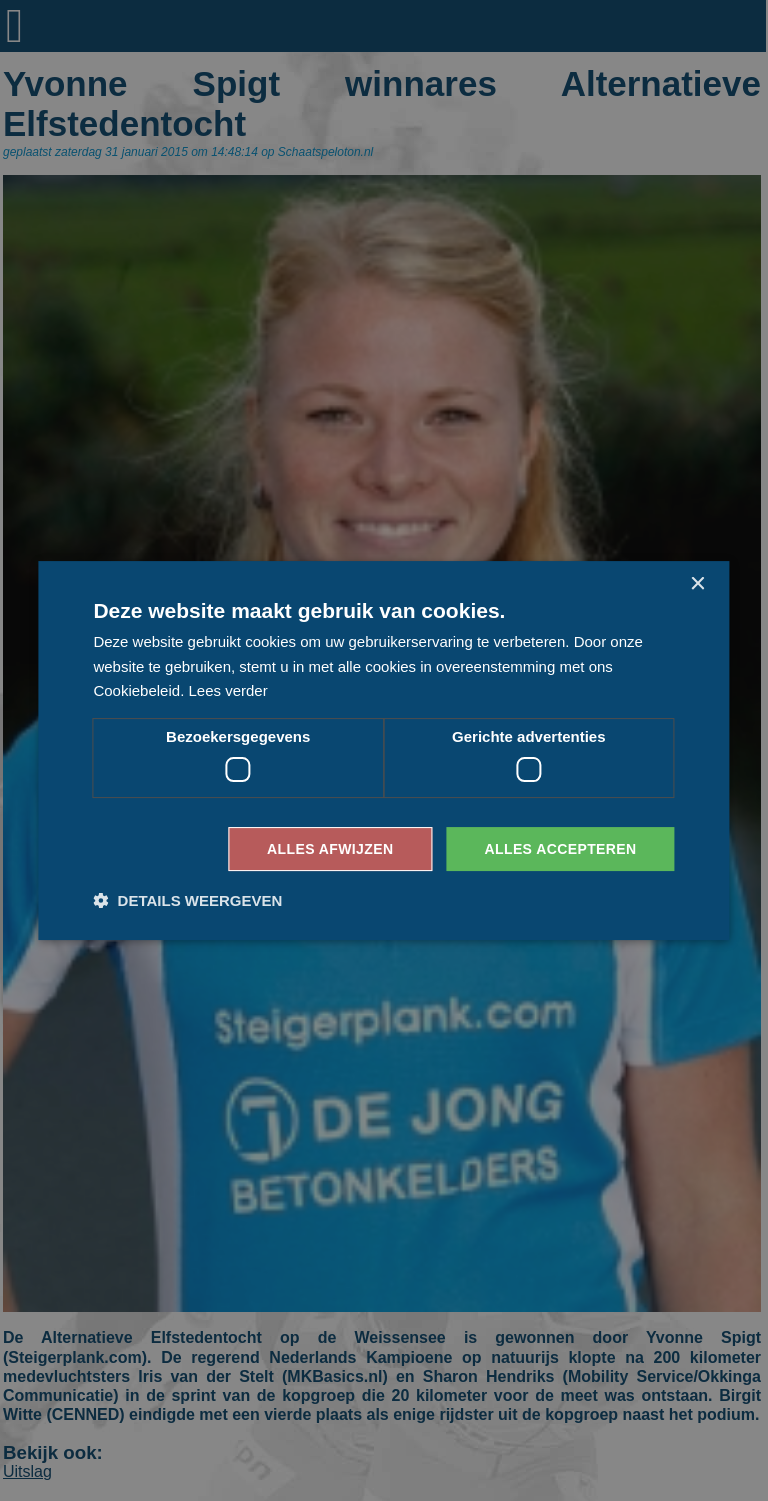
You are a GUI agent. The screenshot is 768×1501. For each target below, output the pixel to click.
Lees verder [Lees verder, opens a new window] (227, 690)
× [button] (697, 584)
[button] (187, 900)
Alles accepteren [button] (560, 849)
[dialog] (384, 750)
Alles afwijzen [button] (330, 849)
